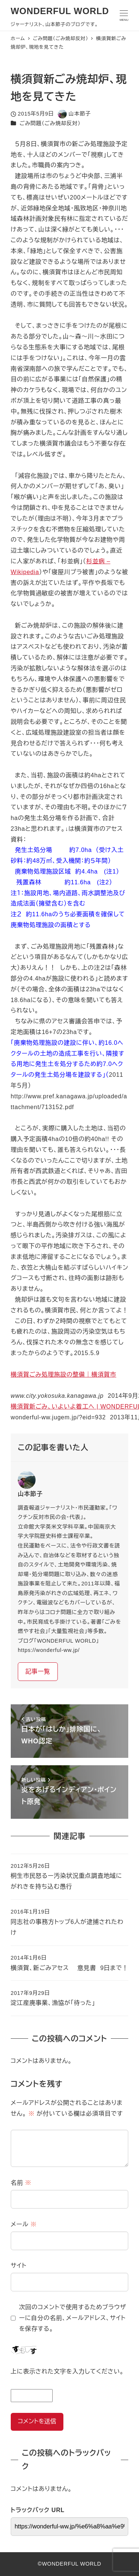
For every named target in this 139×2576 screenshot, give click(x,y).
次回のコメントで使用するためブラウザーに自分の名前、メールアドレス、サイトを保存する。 (72, 2318)
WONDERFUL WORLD (60, 11)
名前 (21, 2183)
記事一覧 (37, 1671)
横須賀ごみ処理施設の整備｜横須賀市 (63, 1374)
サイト (19, 2265)
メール (24, 2224)
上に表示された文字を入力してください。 (67, 2371)
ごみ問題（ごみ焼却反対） (50, 123)
